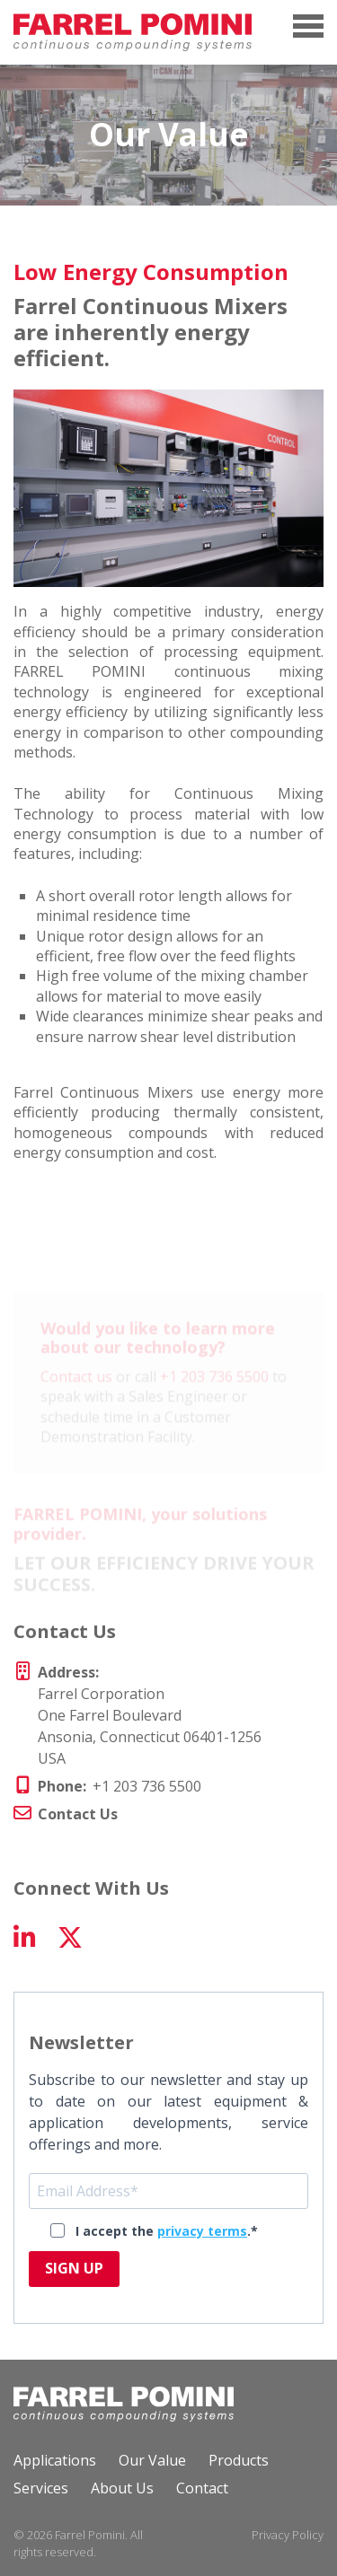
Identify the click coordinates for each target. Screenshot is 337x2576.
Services (40, 2488)
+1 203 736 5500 (214, 1387)
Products (238, 2460)
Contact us (76, 1387)
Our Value (152, 2460)
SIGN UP (74, 2268)
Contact (202, 2488)
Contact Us (78, 1814)
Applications (54, 2460)
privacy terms (202, 2230)
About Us (122, 2488)
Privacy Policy (288, 2535)
